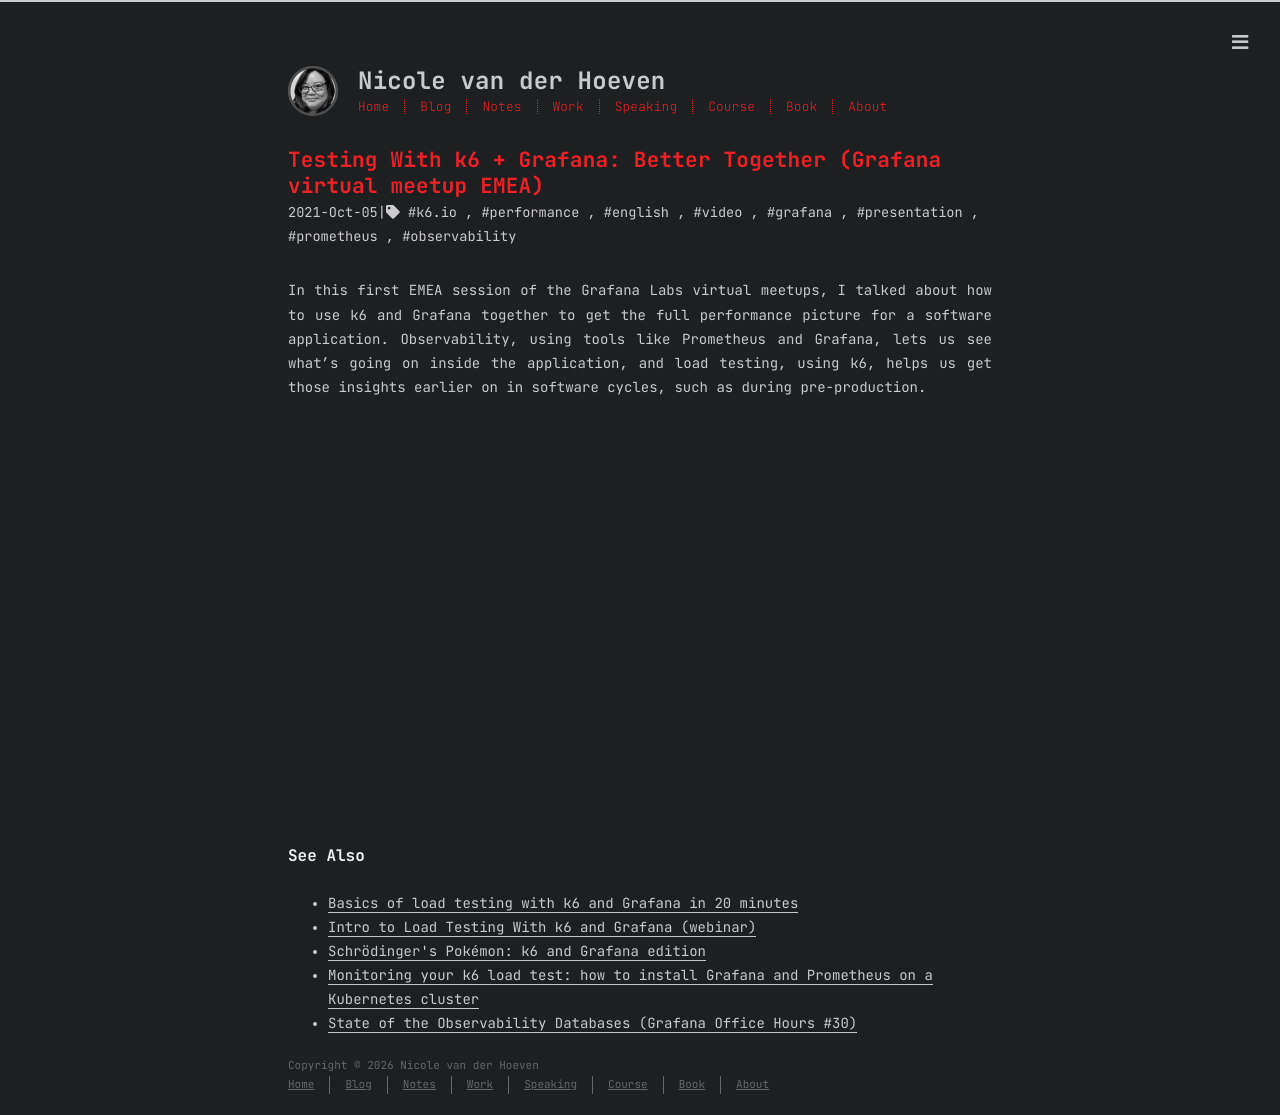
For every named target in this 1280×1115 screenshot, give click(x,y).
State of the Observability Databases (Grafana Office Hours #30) (592, 1024)
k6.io (436, 213)
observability (463, 237)
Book (692, 1085)
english (640, 213)
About (752, 1085)
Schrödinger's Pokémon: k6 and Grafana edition (517, 952)
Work (568, 106)
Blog (435, 106)
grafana (803, 213)
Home (373, 106)
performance (535, 213)
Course (628, 1085)
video (722, 213)
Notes (501, 106)
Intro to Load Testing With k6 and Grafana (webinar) (542, 928)
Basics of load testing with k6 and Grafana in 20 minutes (563, 904)
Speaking (646, 106)
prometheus (337, 237)
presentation (914, 213)
